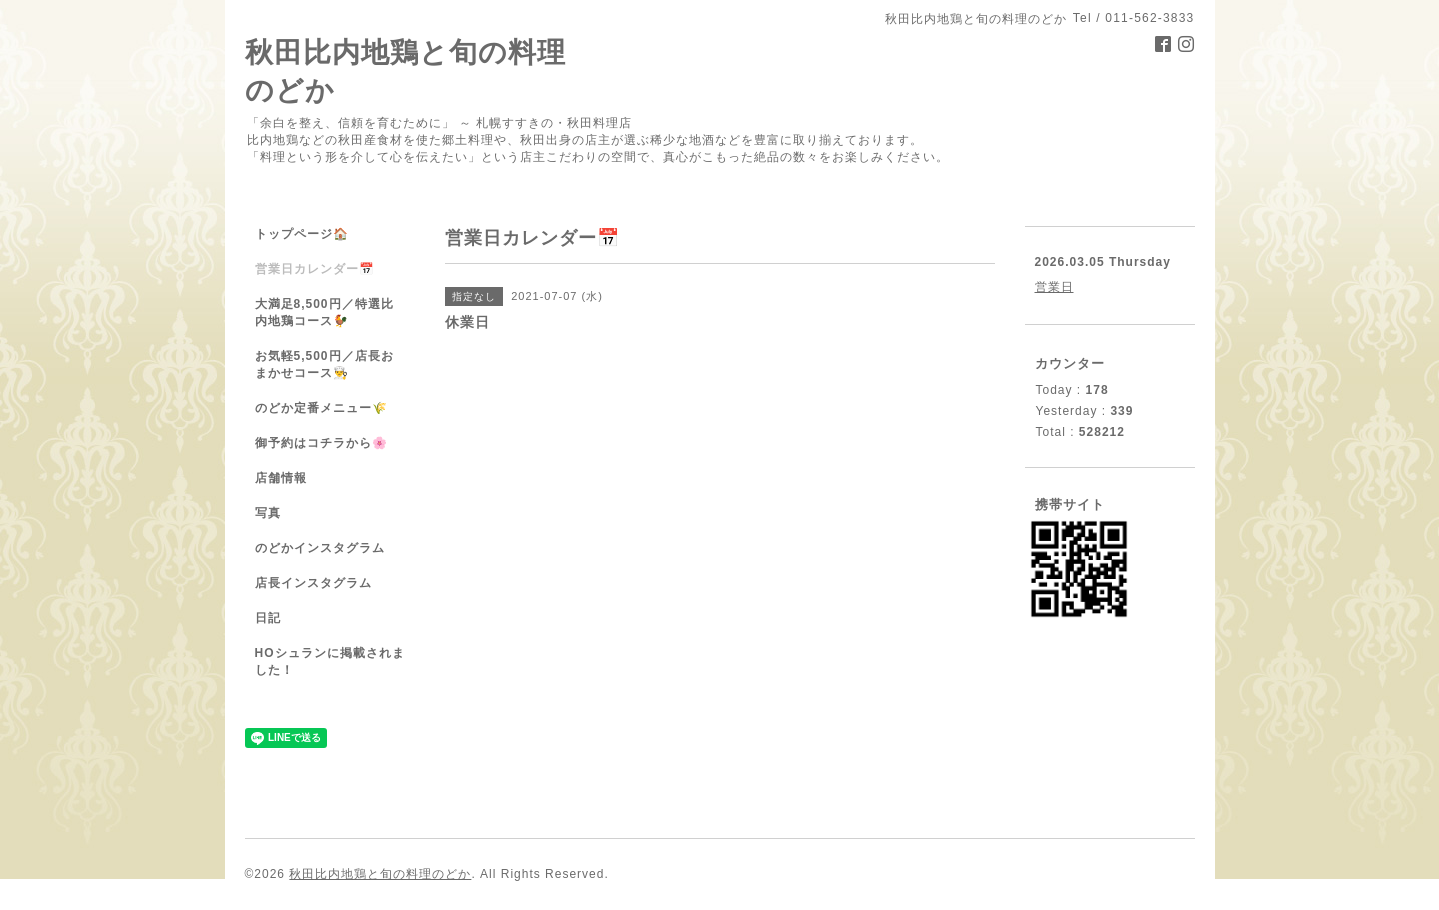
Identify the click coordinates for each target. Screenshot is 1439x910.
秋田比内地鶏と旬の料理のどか (380, 874)
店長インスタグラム (313, 583)
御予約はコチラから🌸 (321, 443)
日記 (268, 618)
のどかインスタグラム (320, 548)
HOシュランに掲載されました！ (330, 661)
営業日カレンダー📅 (315, 269)
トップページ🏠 (302, 234)
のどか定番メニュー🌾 (321, 408)
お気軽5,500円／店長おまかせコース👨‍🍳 (324, 364)
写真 (268, 513)
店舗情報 (281, 478)
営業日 (1054, 287)
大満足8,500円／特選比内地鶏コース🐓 (324, 312)
